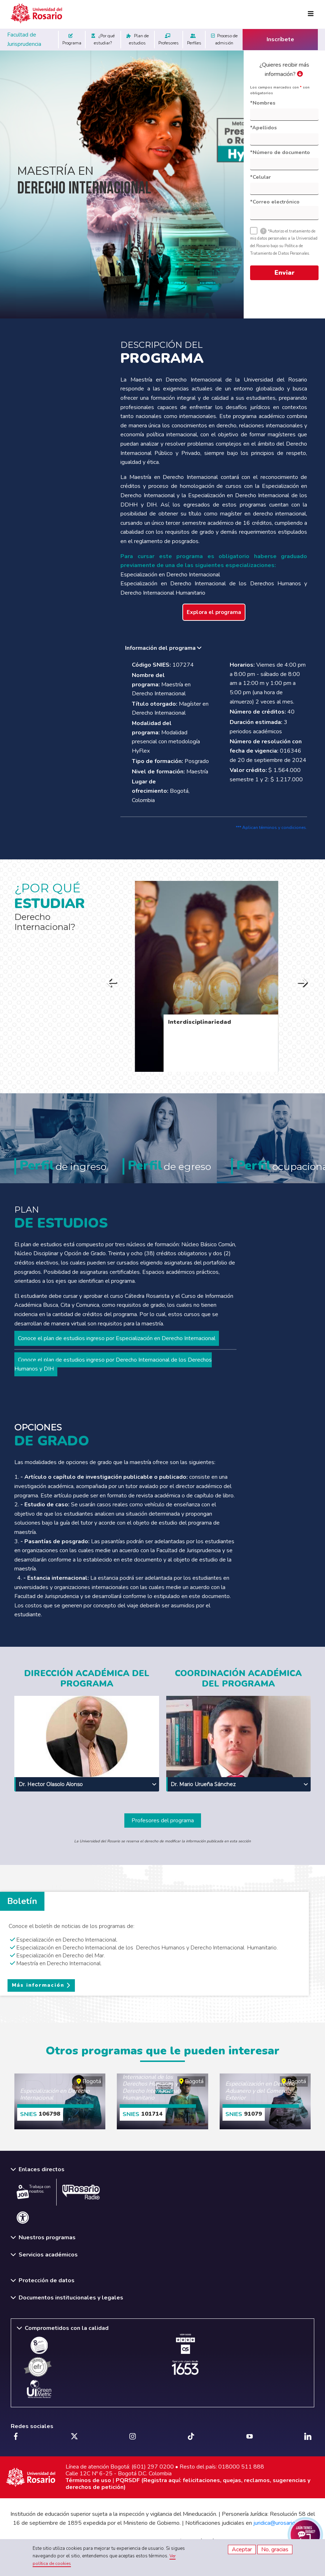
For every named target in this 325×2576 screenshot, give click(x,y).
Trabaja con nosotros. (33, 2191)
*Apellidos (263, 127)
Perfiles (194, 39)
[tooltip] (263, 231)
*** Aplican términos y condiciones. (271, 827)
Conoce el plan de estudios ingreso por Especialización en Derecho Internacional (116, 1338)
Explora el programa (214, 612)
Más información (38, 1985)
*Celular (260, 177)
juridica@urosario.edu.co (282, 2523)
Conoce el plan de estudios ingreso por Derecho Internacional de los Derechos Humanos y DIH (113, 1364)
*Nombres (262, 102)
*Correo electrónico (275, 201)
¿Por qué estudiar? (103, 39)
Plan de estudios (137, 39)
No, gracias (274, 2549)
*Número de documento (280, 152)
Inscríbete (280, 39)
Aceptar (242, 2549)
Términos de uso (88, 2480)
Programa (71, 39)
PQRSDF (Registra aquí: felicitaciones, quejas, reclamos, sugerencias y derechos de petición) (188, 2483)
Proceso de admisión (224, 39)
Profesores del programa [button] (163, 1820)
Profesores (168, 39)
